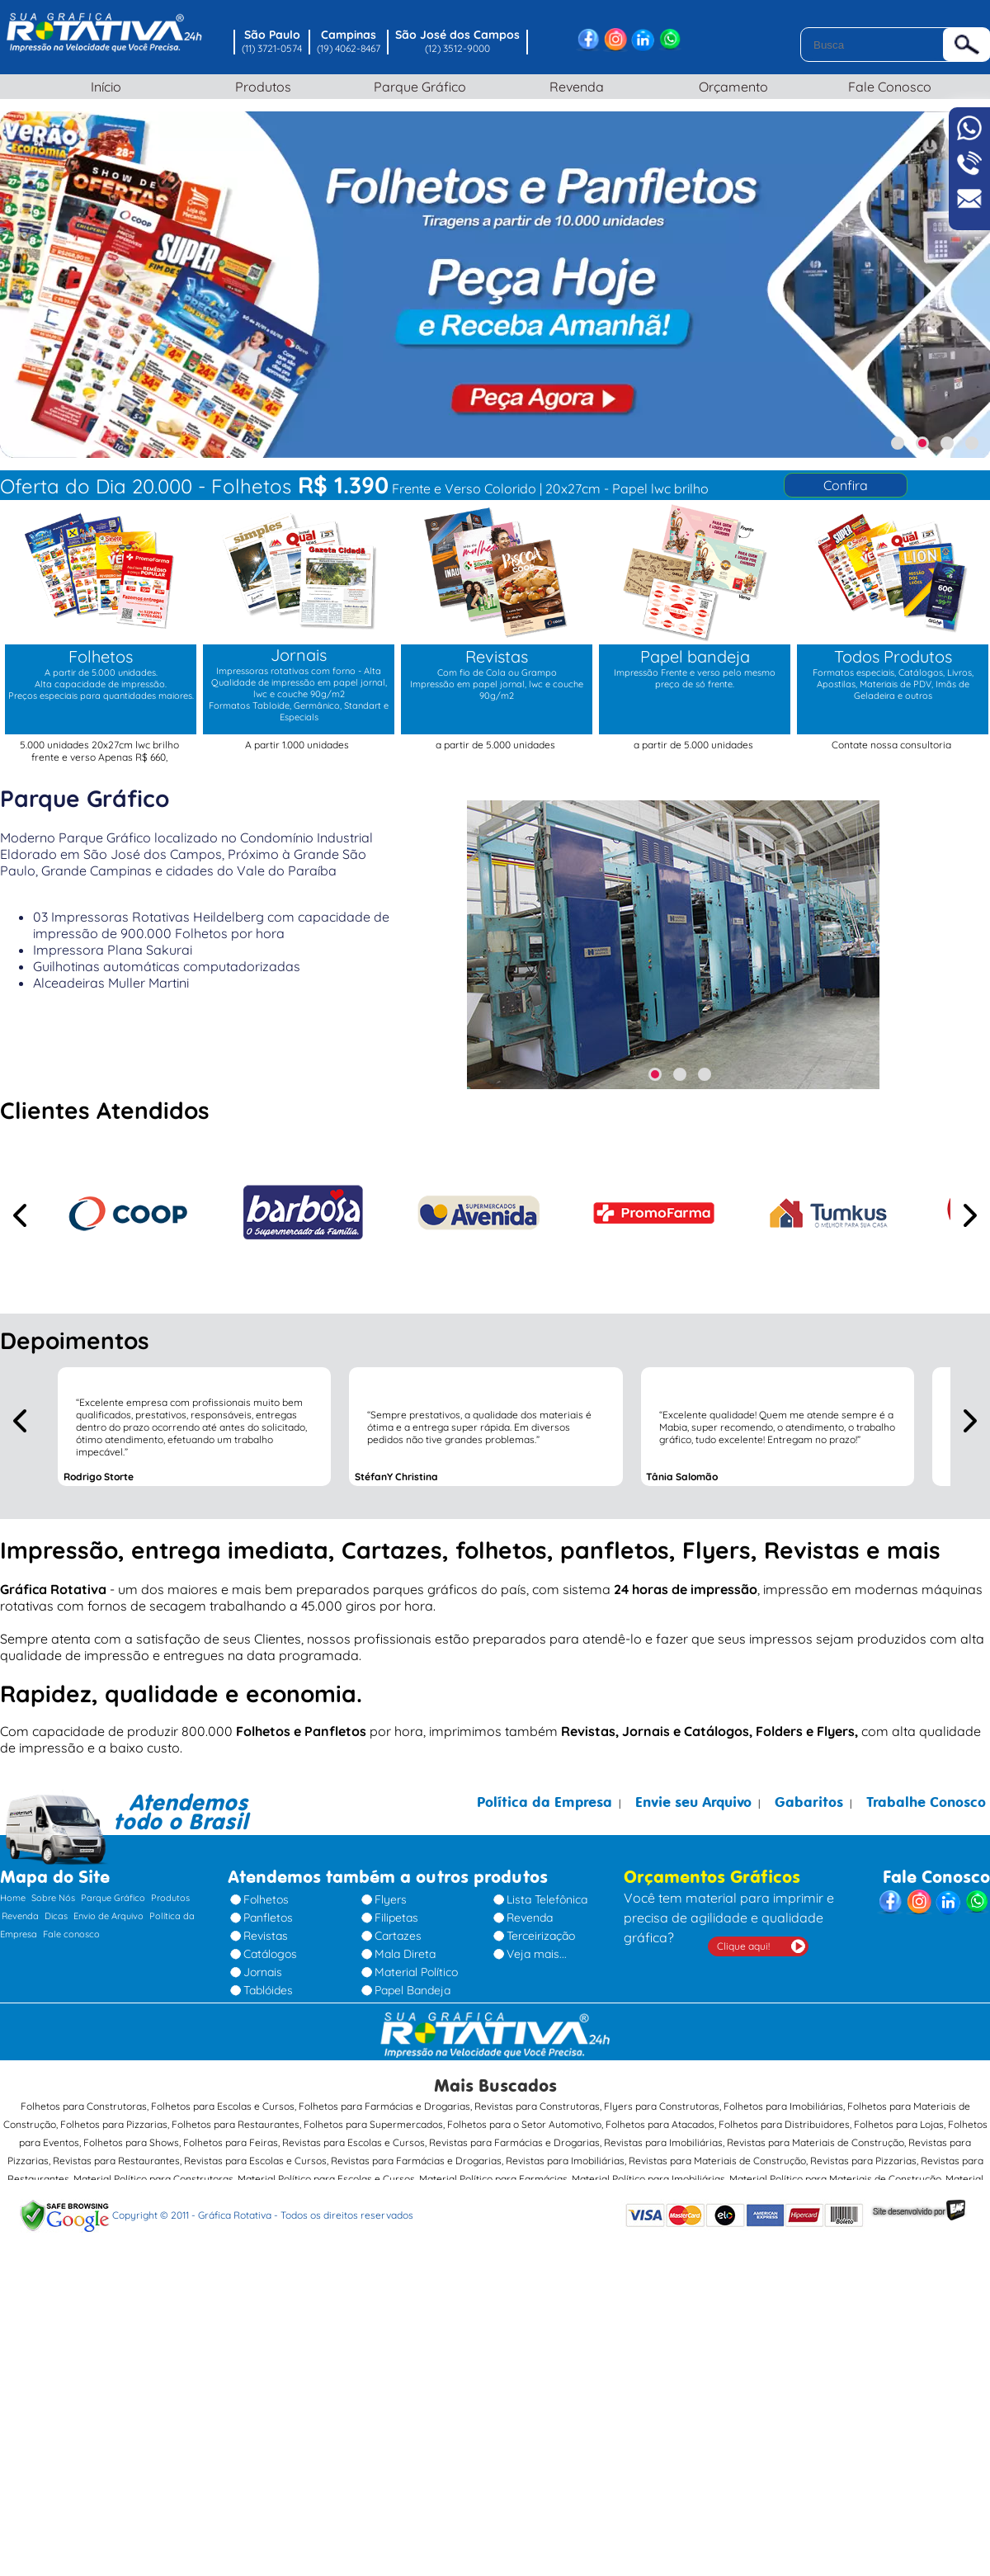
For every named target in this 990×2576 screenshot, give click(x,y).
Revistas (265, 1935)
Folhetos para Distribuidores (784, 2124)
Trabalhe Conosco (926, 1802)
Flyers (391, 1899)
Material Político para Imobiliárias (648, 2179)
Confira (845, 485)
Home (13, 1898)
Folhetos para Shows (131, 2142)
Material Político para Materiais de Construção (835, 2179)
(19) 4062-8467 (348, 48)
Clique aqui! (743, 1946)
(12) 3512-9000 (457, 48)
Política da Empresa (544, 1802)
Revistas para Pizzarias (863, 2160)
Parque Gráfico (416, 86)
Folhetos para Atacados (660, 2124)
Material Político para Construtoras (153, 2179)
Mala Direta (405, 1953)
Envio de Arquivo (108, 1916)
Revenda (573, 86)
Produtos (260, 86)
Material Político (416, 1972)
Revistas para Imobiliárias (663, 2142)
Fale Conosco (887, 86)
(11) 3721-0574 (272, 48)
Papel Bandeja (412, 1990)
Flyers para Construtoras (661, 2106)
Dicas (56, 1916)
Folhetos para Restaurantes (235, 2124)
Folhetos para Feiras (230, 2142)
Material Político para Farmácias (493, 2179)
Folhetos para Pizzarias (113, 2124)
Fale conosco (71, 1934)
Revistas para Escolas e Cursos (353, 2142)
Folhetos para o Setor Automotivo (524, 2124)
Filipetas (396, 1917)
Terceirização (541, 1935)
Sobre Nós (53, 1898)
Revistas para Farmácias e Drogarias (514, 2142)
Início (103, 86)
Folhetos (266, 1899)
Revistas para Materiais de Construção (815, 2142)
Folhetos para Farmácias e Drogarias (384, 2106)
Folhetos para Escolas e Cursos (223, 2106)
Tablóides (268, 1990)
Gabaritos (809, 1802)
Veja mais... (537, 1953)
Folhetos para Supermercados (373, 2124)
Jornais (262, 1972)
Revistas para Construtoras (537, 2106)
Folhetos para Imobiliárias (783, 2106)
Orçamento (730, 86)
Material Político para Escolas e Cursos (326, 2179)
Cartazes (398, 1935)
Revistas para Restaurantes (116, 2160)
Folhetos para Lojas (899, 2124)
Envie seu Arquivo (693, 1802)
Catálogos (270, 1953)
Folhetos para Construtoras (84, 2106)
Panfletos (268, 1917)
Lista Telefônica (547, 1899)
